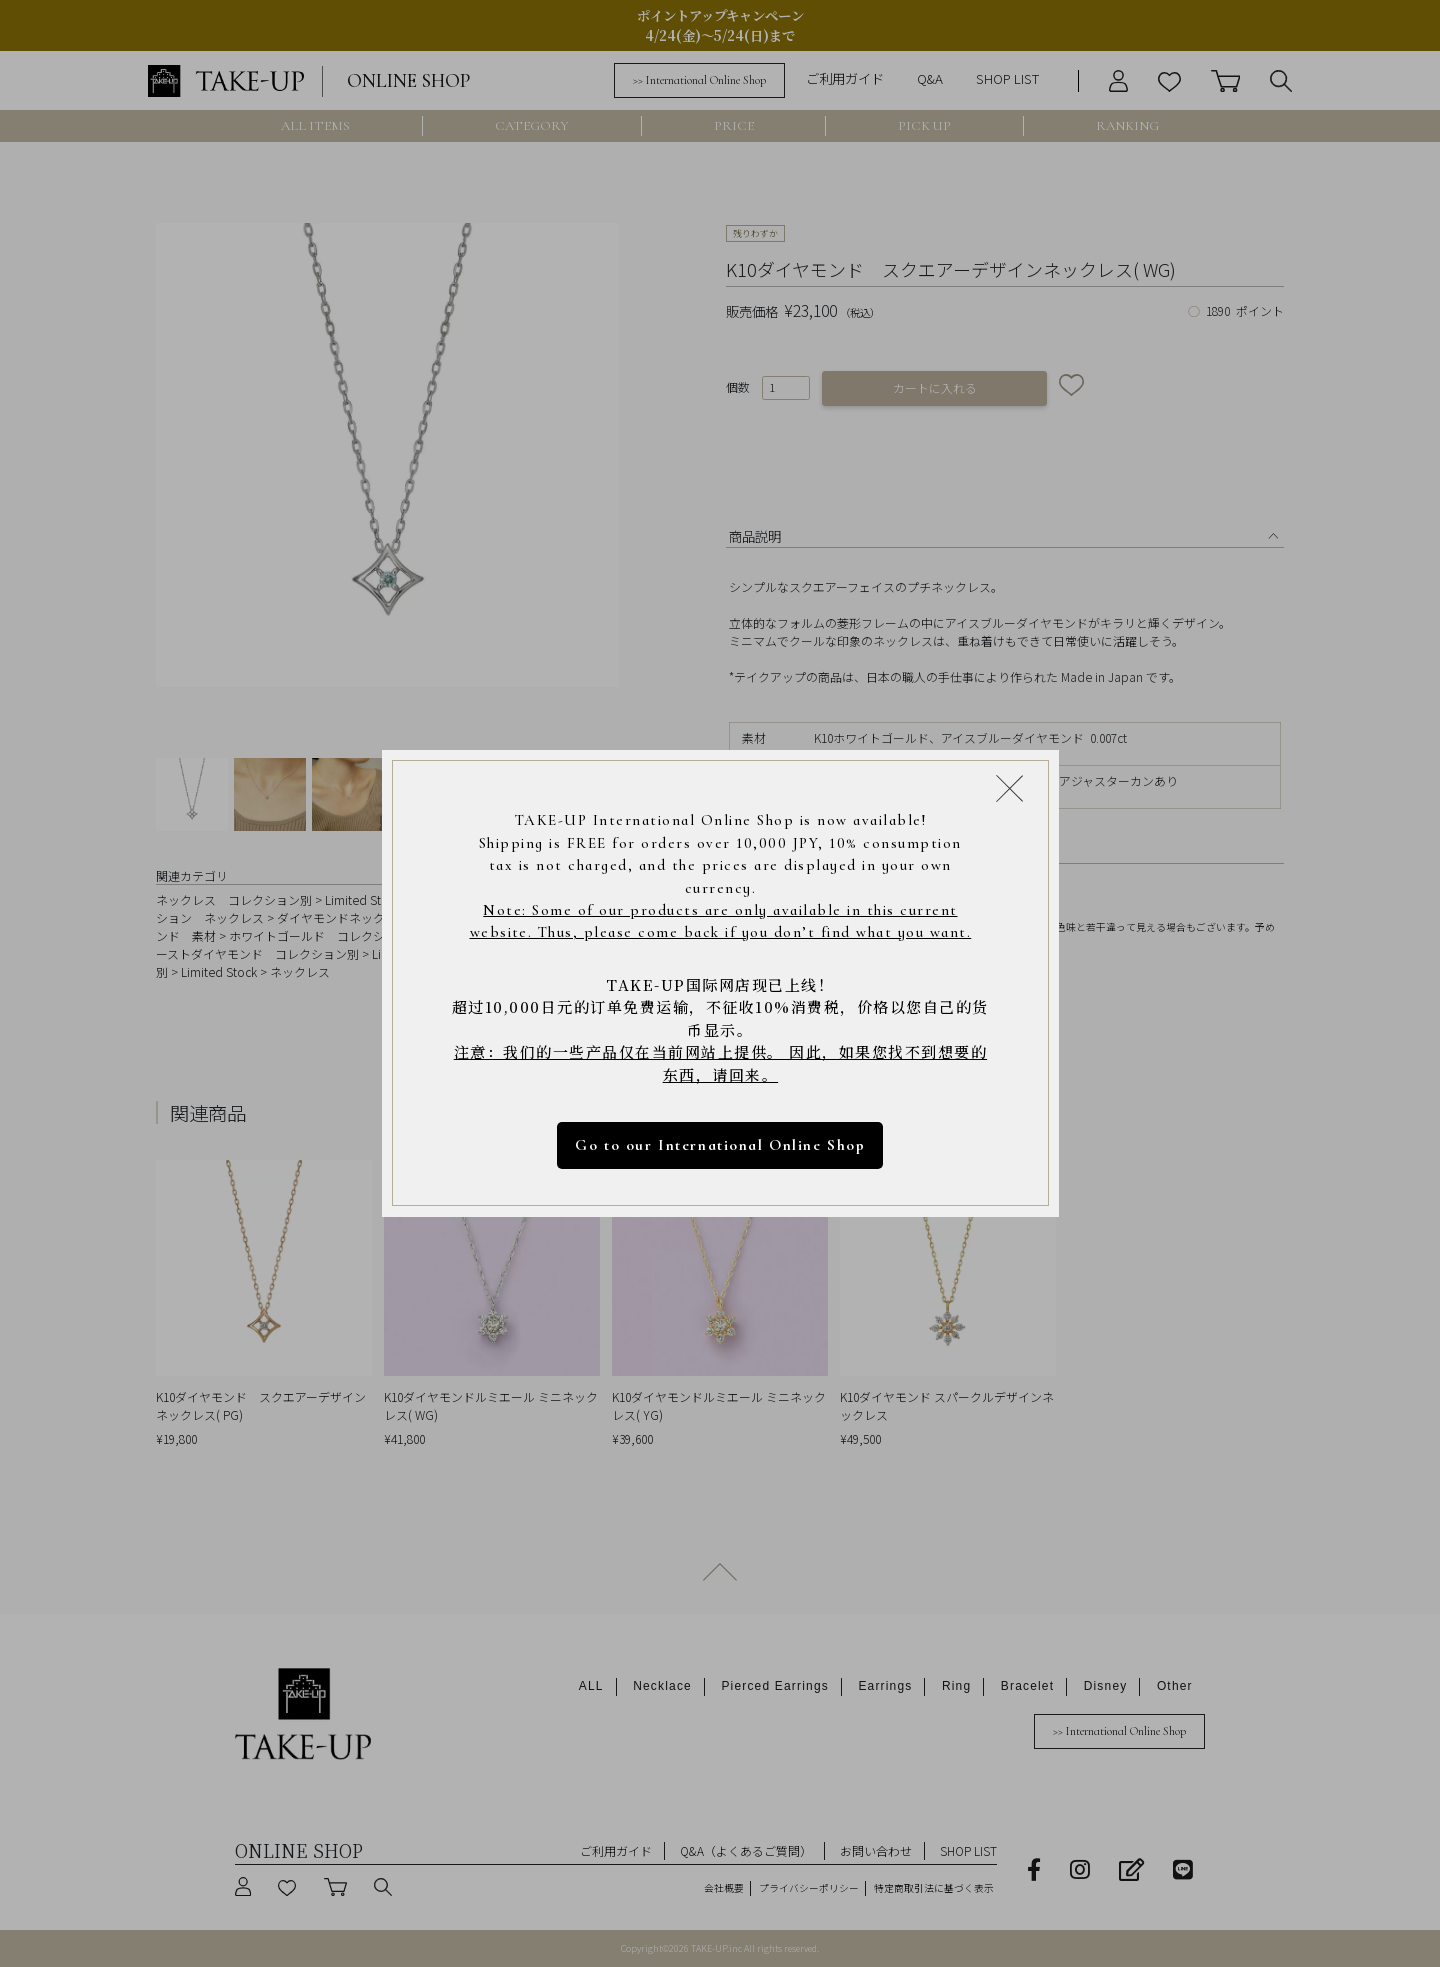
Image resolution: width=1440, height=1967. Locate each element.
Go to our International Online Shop (720, 1145)
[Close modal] (1009, 787)
